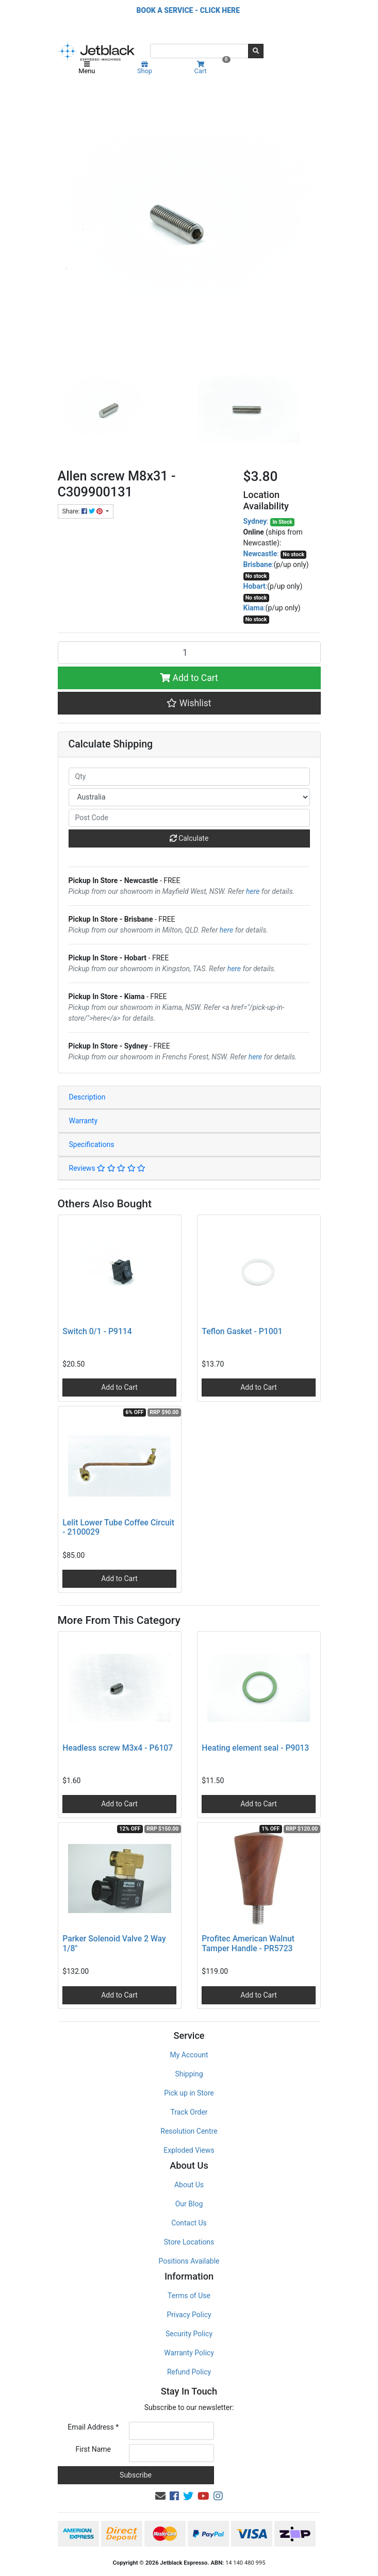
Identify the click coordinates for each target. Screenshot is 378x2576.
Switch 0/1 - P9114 (97, 1331)
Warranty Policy (189, 2353)
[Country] (189, 797)
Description (87, 1097)
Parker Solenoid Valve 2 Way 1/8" (114, 1943)
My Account (189, 2055)
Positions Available (189, 2261)
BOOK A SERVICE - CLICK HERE (188, 10)
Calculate (189, 838)
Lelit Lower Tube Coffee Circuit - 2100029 (118, 1527)
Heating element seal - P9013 (255, 1748)
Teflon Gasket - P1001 (242, 1331)
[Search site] (256, 51)
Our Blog (189, 2204)
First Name (93, 2449)
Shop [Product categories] (144, 68)
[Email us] (160, 2496)
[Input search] (199, 51)
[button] (189, 703)
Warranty (83, 1121)
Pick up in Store (189, 2093)
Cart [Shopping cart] (211, 68)
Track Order (188, 2112)
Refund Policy (189, 2372)
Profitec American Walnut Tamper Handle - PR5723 (248, 1943)
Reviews (107, 1168)
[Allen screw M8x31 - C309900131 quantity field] (189, 652)
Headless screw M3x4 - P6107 (117, 1748)
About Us (189, 2185)
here (252, 891)
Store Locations (189, 2242)
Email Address (93, 2427)
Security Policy (189, 2334)
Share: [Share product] (83, 511)
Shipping (189, 2074)
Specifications (91, 1144)
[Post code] (189, 818)
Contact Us (189, 2223)
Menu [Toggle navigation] (86, 68)
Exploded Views (188, 2150)
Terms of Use (189, 2295)
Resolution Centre (188, 2131)
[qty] (189, 777)
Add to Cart (189, 678)
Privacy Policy (189, 2315)
